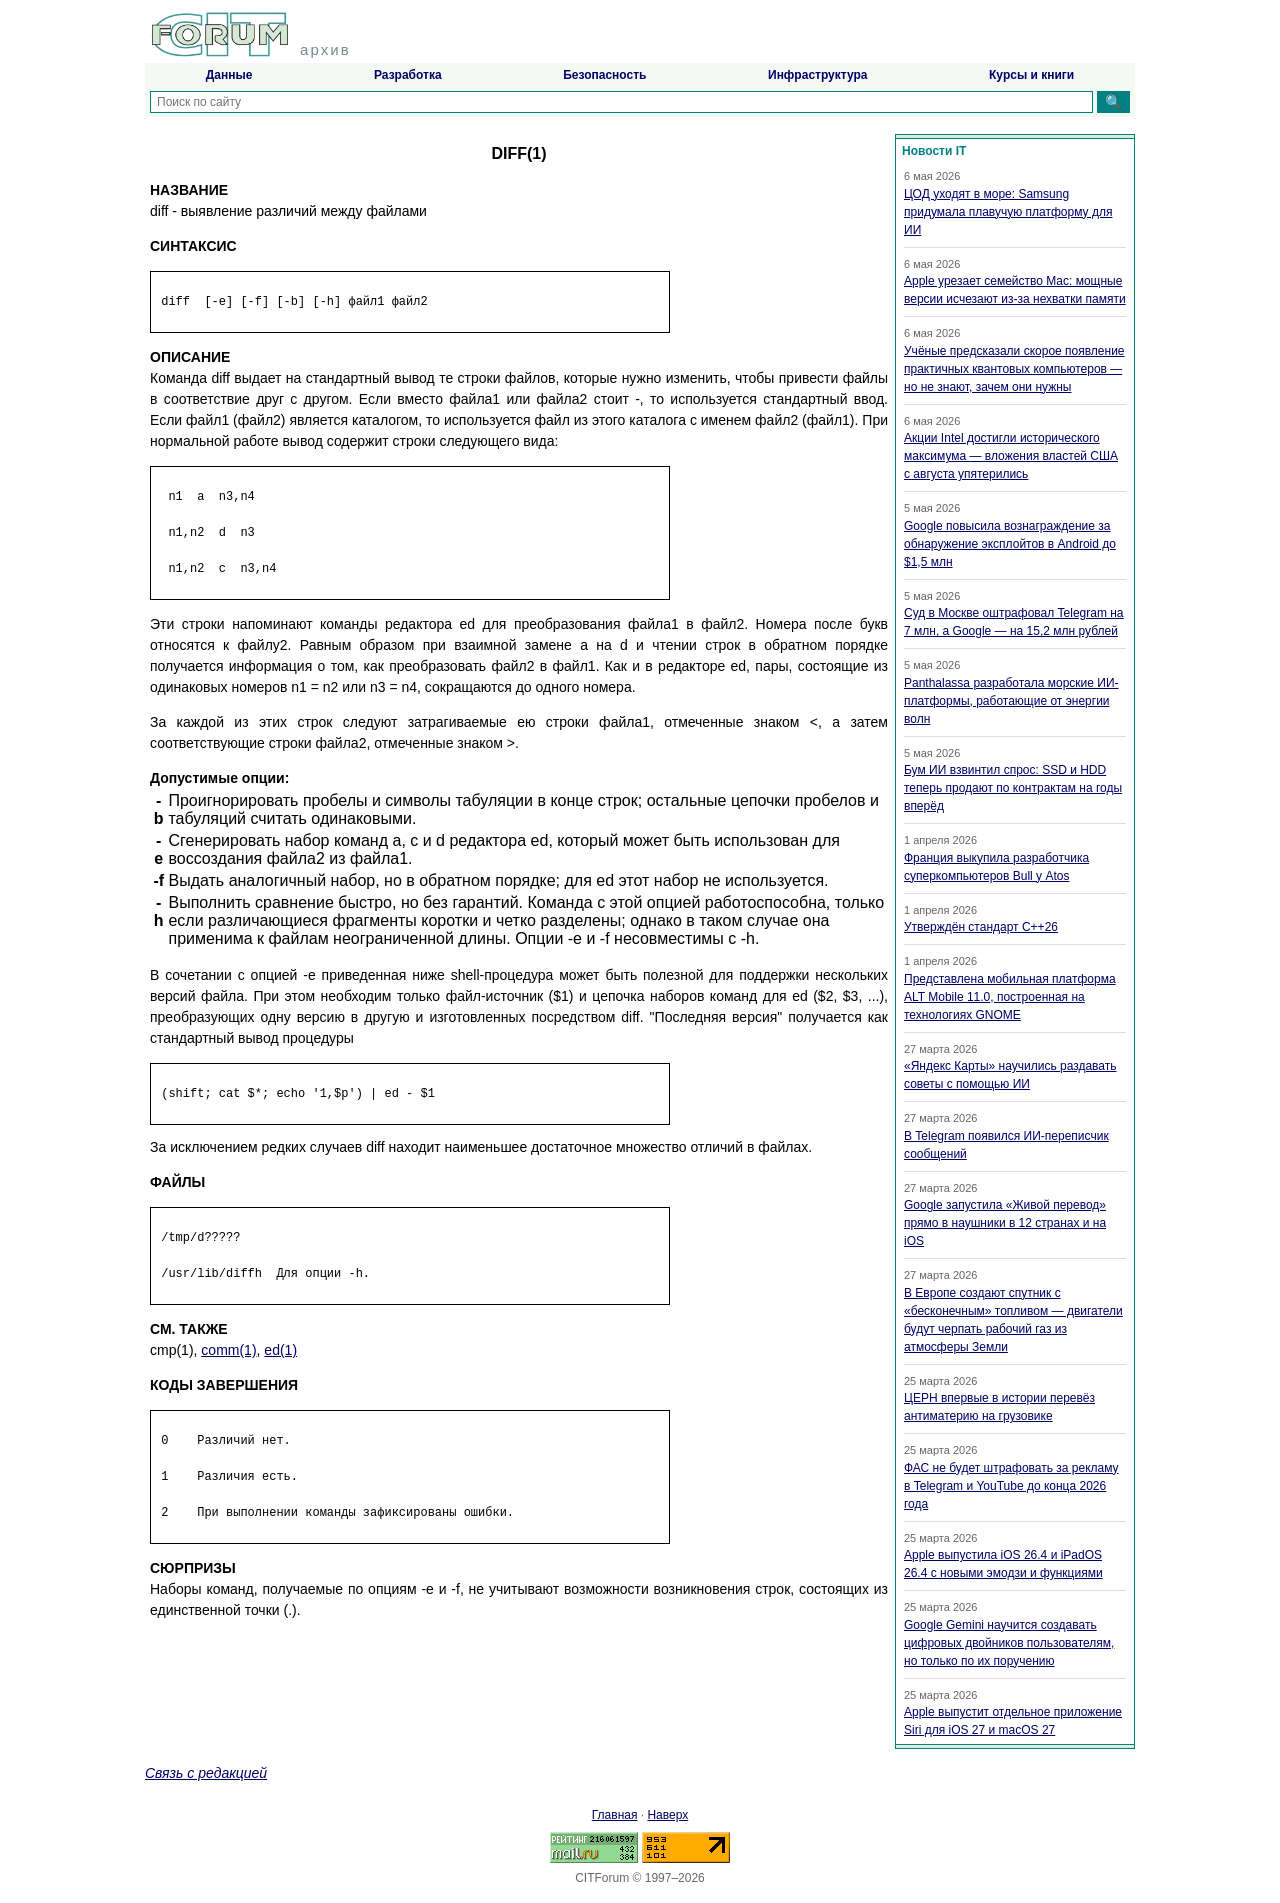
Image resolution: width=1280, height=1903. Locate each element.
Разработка (408, 75)
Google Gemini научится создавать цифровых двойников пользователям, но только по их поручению (1009, 1643)
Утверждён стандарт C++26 (981, 927)
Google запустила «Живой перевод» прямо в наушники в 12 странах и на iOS (1005, 1223)
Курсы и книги (1031, 75)
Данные (229, 75)
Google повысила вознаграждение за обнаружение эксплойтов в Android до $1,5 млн (1010, 544)
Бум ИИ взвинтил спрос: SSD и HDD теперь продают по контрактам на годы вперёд (1013, 788)
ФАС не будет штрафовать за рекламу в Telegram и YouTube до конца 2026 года (1011, 1486)
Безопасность (604, 75)
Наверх (667, 1815)
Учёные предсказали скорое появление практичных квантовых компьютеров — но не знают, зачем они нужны (1014, 369)
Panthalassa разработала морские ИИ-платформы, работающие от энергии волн (1011, 701)
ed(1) (280, 1350)
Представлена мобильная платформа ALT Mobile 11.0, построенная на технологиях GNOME (1010, 997)
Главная (615, 1815)
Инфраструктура (817, 75)
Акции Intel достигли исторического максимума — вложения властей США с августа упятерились (1011, 456)
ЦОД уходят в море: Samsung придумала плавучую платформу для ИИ (1008, 212)
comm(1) (228, 1350)
